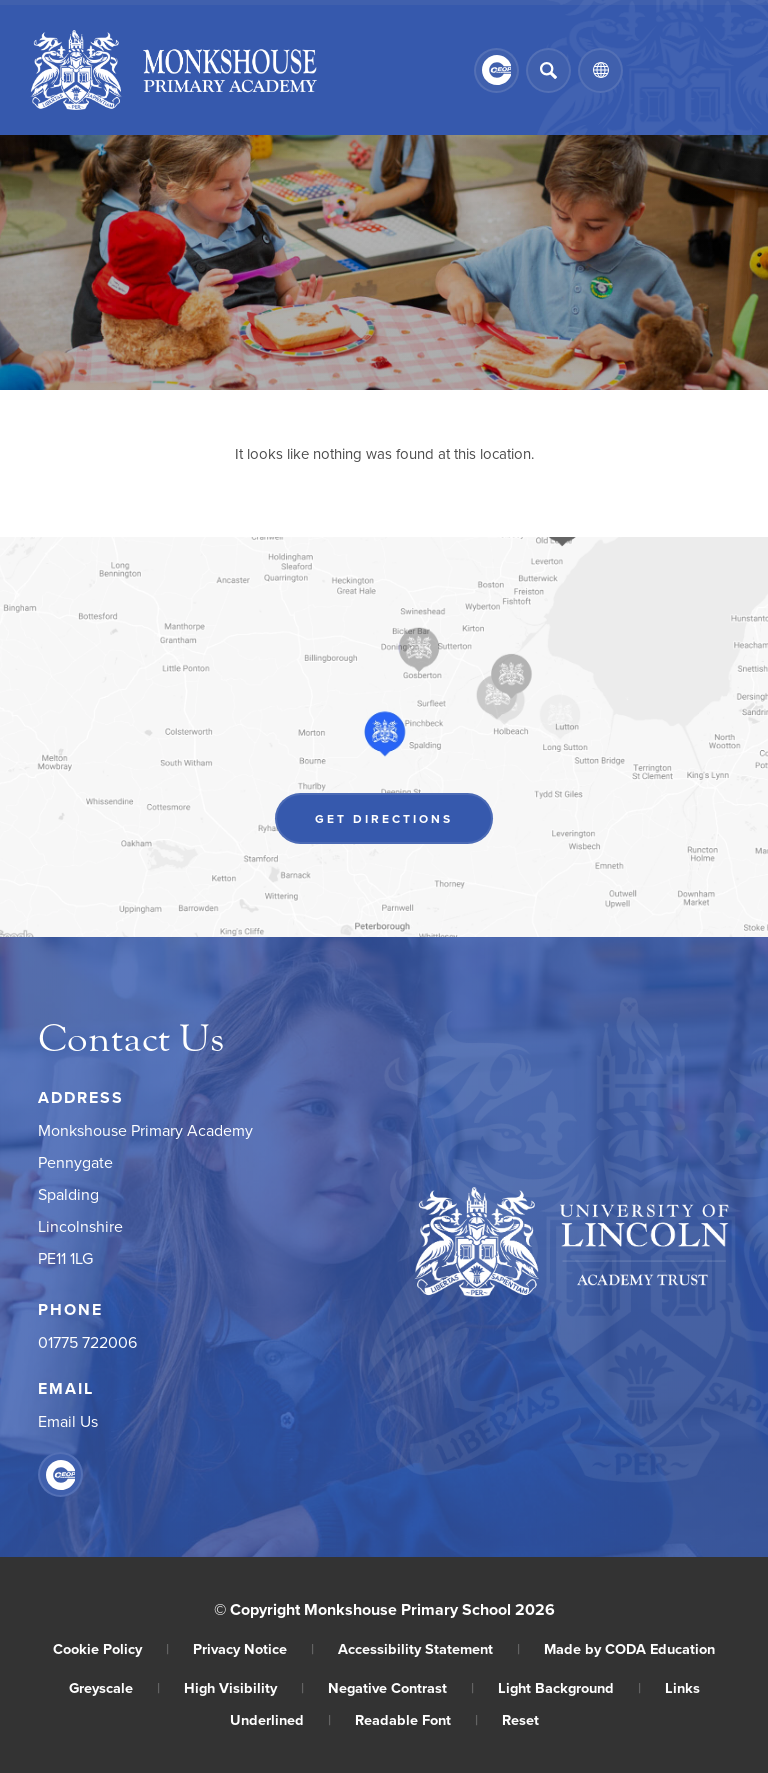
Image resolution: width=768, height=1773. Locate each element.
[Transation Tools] (600, 70)
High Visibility (244, 1687)
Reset (520, 1719)
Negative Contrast (401, 1687)
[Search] (548, 70)
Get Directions (384, 818)
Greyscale (114, 1687)
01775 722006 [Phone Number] (87, 1342)
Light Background (569, 1687)
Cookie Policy (111, 1648)
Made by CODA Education (629, 1648)
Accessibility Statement (429, 1648)
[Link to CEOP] (496, 70)
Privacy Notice (253, 1648)
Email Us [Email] (68, 1421)
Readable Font (416, 1719)
